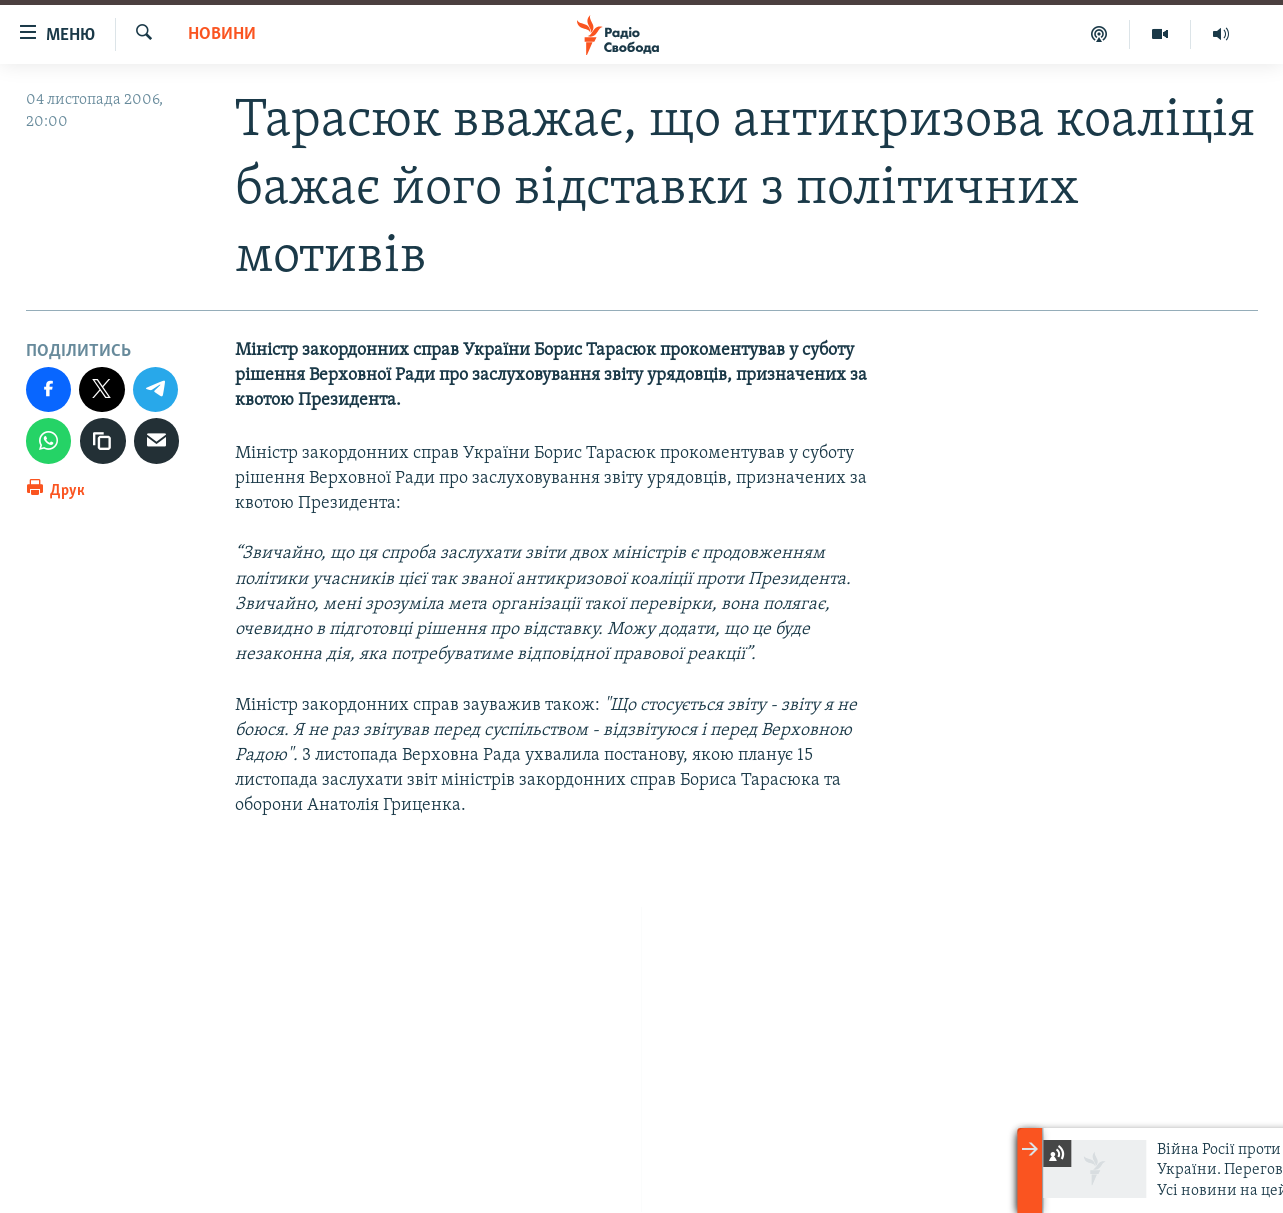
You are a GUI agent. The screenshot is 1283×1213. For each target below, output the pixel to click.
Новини (222, 34)
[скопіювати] (103, 441)
